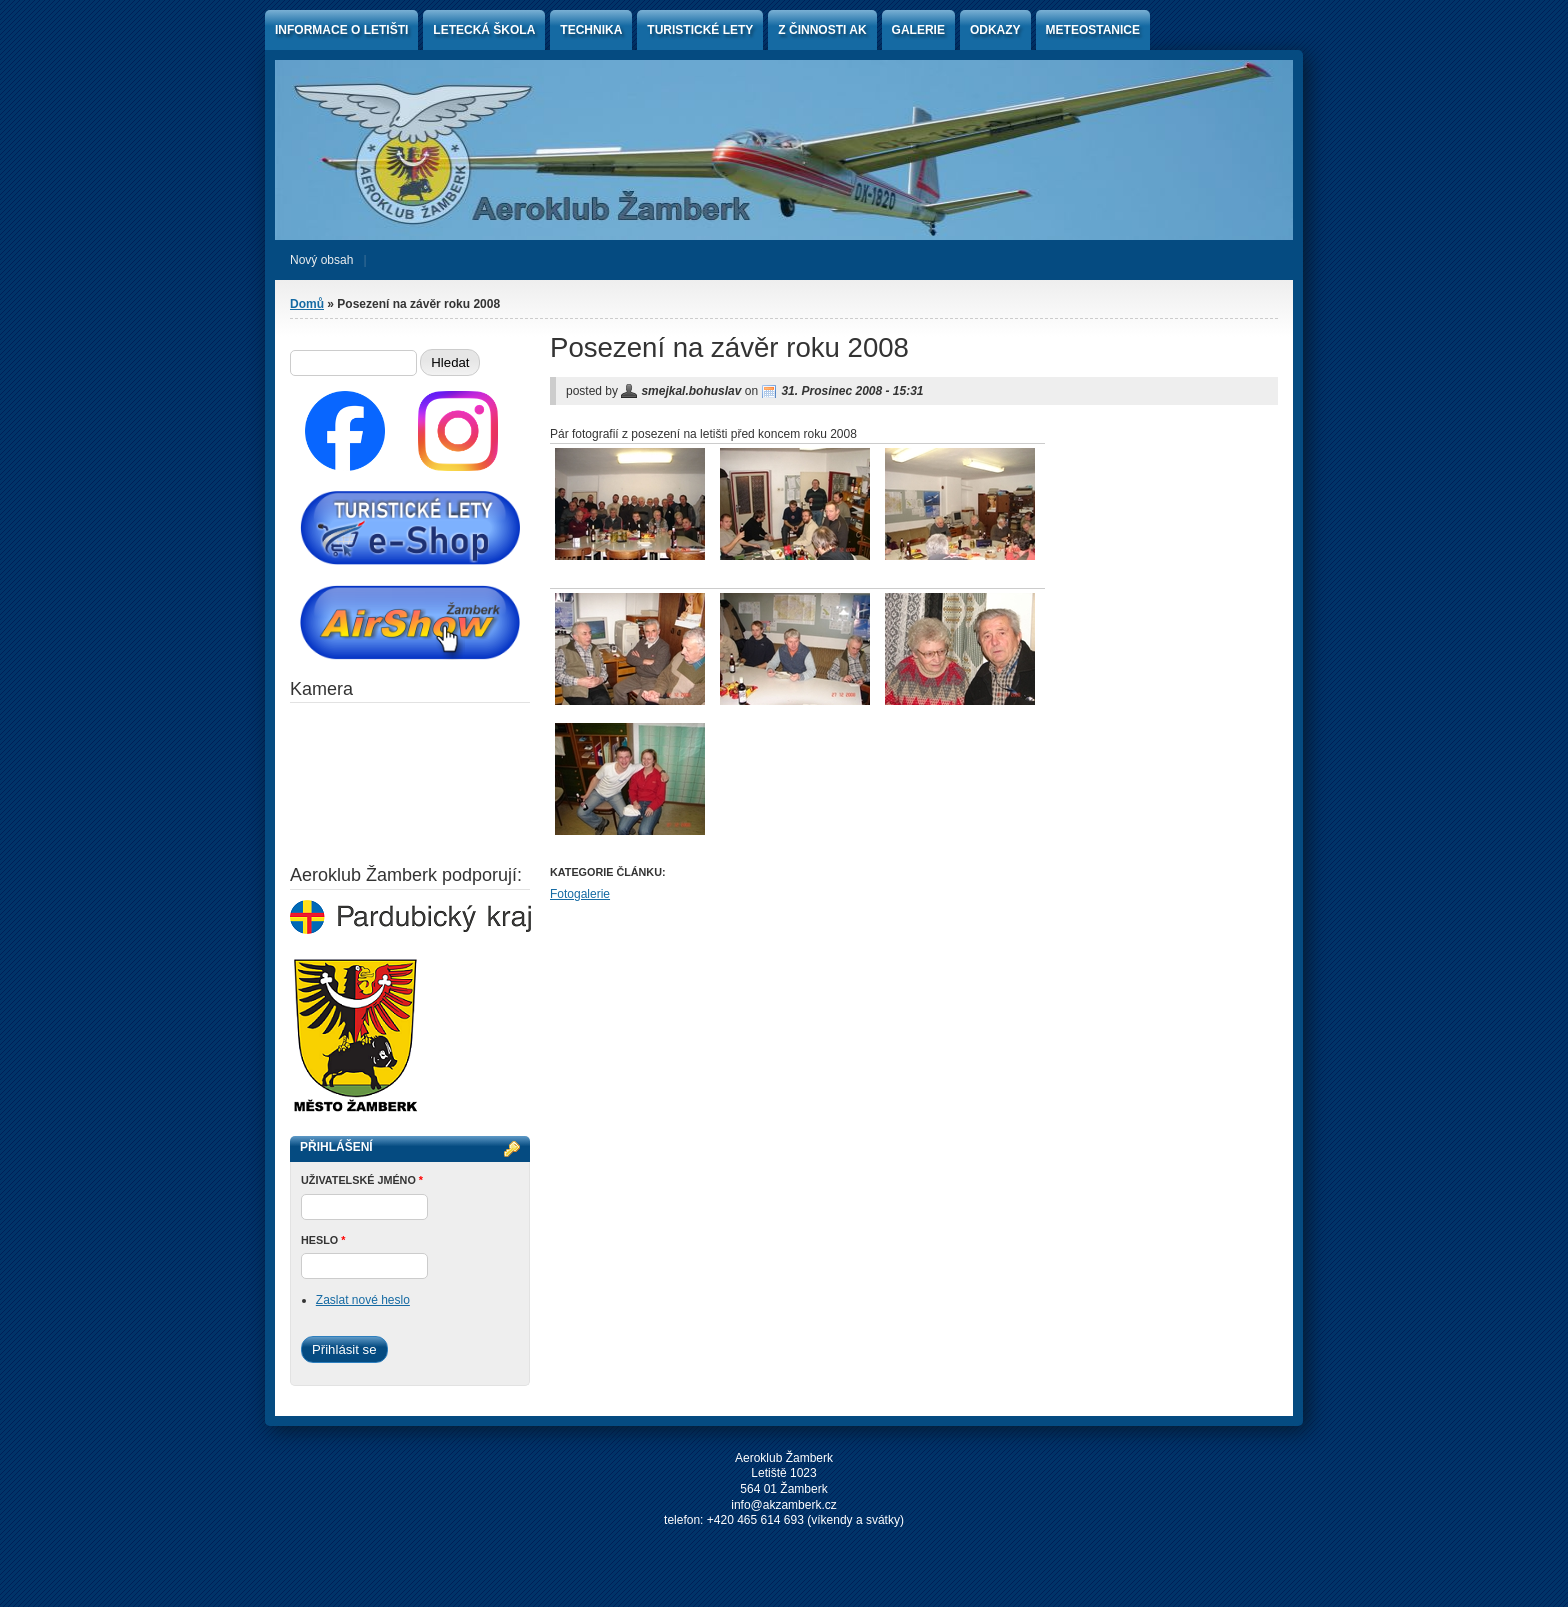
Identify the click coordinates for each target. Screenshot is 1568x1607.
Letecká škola (484, 30)
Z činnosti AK (822, 30)
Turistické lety (700, 30)
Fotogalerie (580, 894)
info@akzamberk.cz (784, 1505)
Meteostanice (1093, 30)
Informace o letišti (341, 30)
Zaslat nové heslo (363, 1300)
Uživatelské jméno (362, 1180)
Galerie (918, 30)
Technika (591, 30)
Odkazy (995, 30)
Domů (307, 304)
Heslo (323, 1240)
